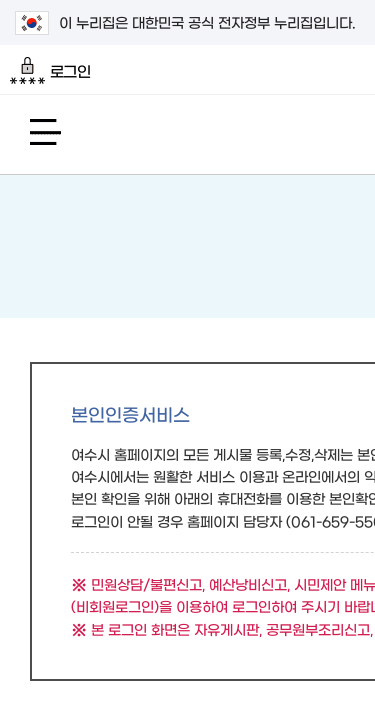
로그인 (50, 71)
